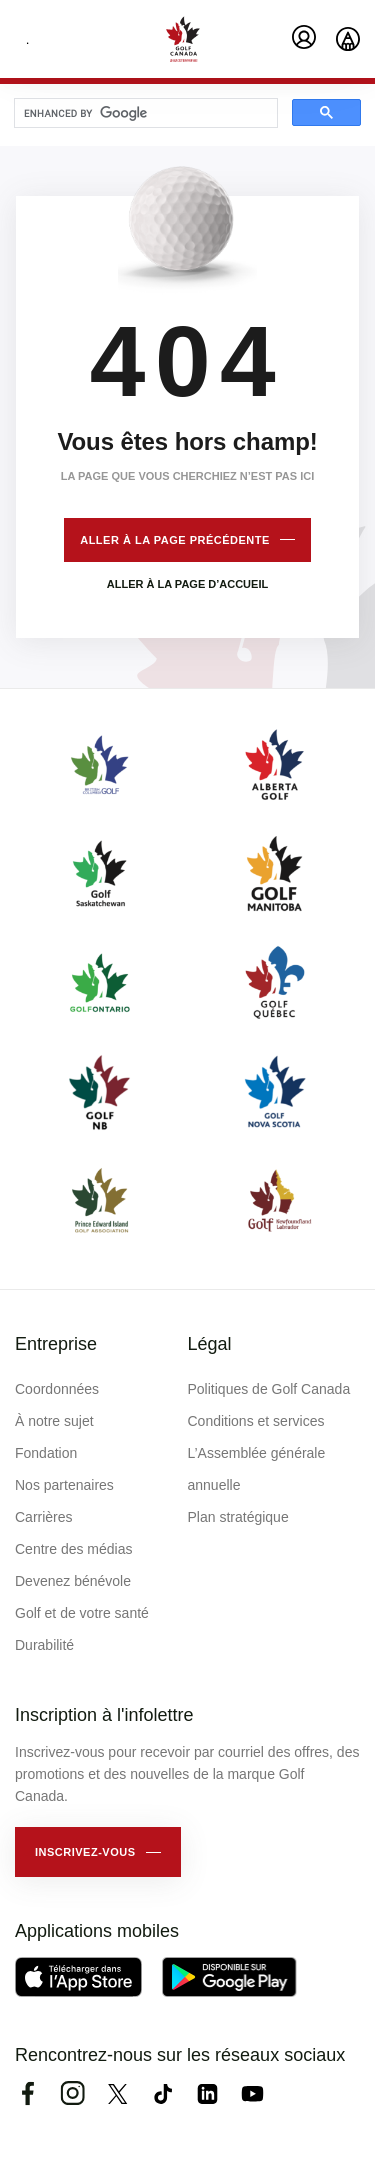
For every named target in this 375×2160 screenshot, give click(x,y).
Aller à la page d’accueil (187, 584)
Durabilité (44, 1645)
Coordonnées (57, 1389)
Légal (210, 1344)
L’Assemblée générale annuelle (257, 1469)
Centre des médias (74, 1549)
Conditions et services (256, 1421)
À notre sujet (54, 1421)
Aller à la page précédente (175, 540)
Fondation (46, 1453)
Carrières (44, 1517)
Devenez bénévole (73, 1581)
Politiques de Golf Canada (269, 1389)
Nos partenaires (64, 1485)
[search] (144, 114)
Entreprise (56, 1344)
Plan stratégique (238, 1517)
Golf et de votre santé (82, 1613)
